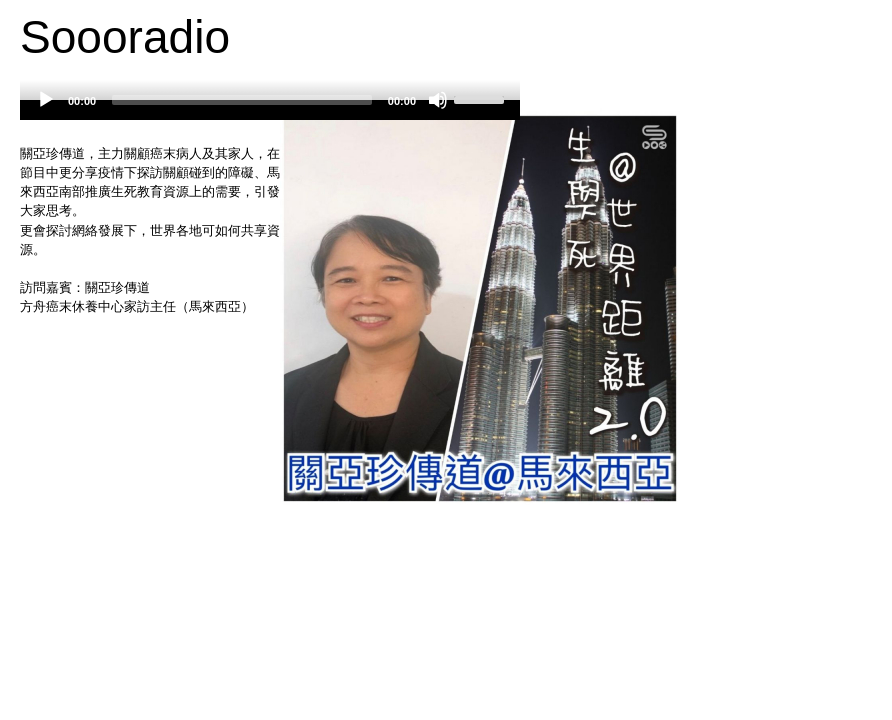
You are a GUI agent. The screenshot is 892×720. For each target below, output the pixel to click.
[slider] (242, 100)
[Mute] (438, 100)
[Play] (46, 100)
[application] (270, 110)
